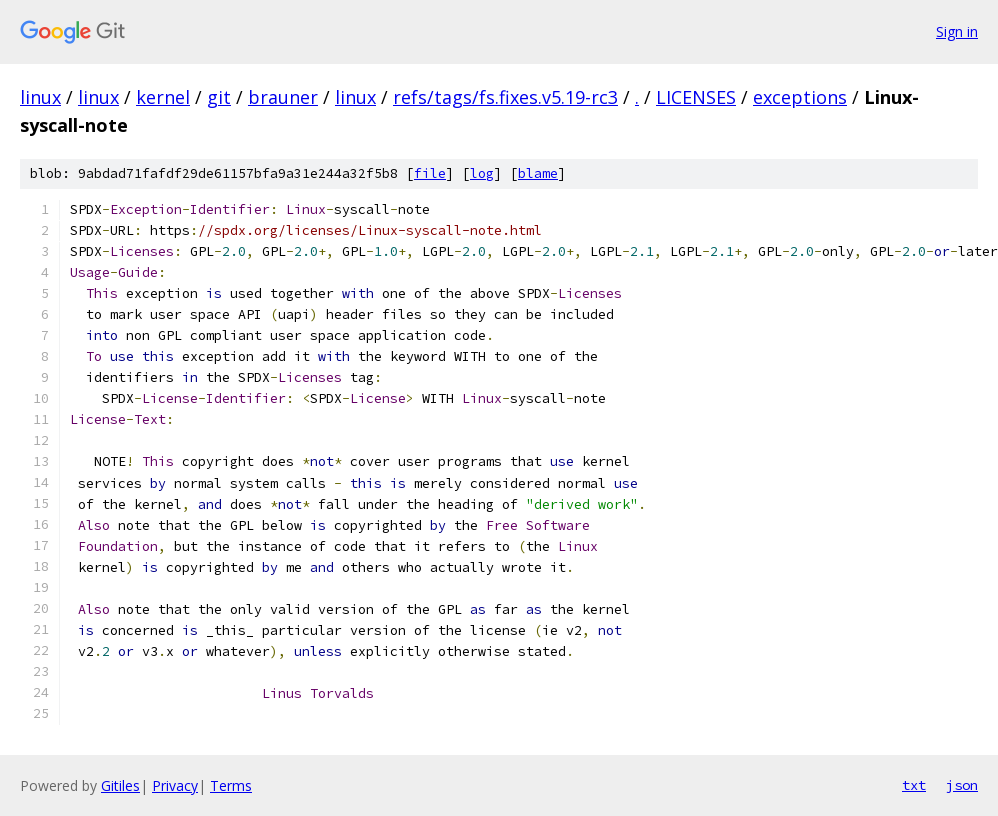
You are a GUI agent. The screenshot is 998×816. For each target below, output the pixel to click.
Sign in (957, 31)
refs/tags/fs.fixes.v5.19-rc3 (505, 97)
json (962, 785)
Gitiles (120, 785)
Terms (231, 785)
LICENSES (696, 97)
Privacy (175, 785)
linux (40, 97)
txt (914, 785)
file (430, 173)
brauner (283, 97)
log (482, 173)
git (219, 97)
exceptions (800, 97)
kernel (163, 97)
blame (538, 173)
